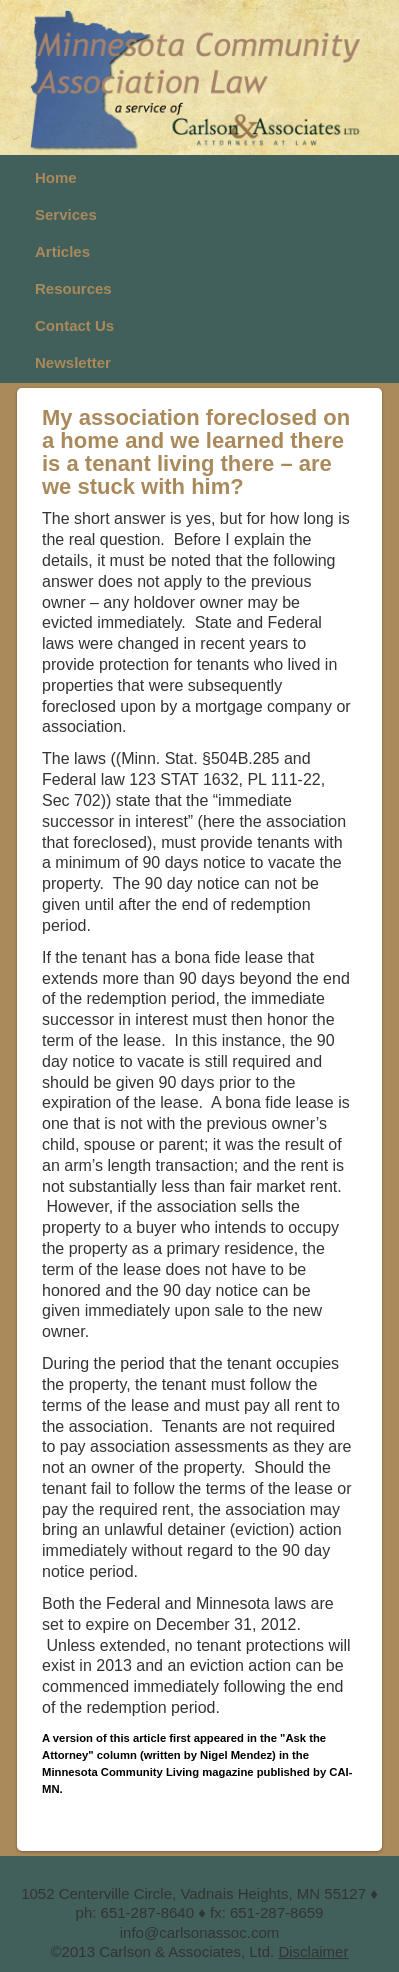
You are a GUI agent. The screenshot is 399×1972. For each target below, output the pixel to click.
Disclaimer (313, 1951)
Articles (62, 251)
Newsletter (73, 362)
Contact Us (74, 325)
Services (66, 214)
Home (56, 177)
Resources (73, 288)
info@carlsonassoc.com (199, 1932)
